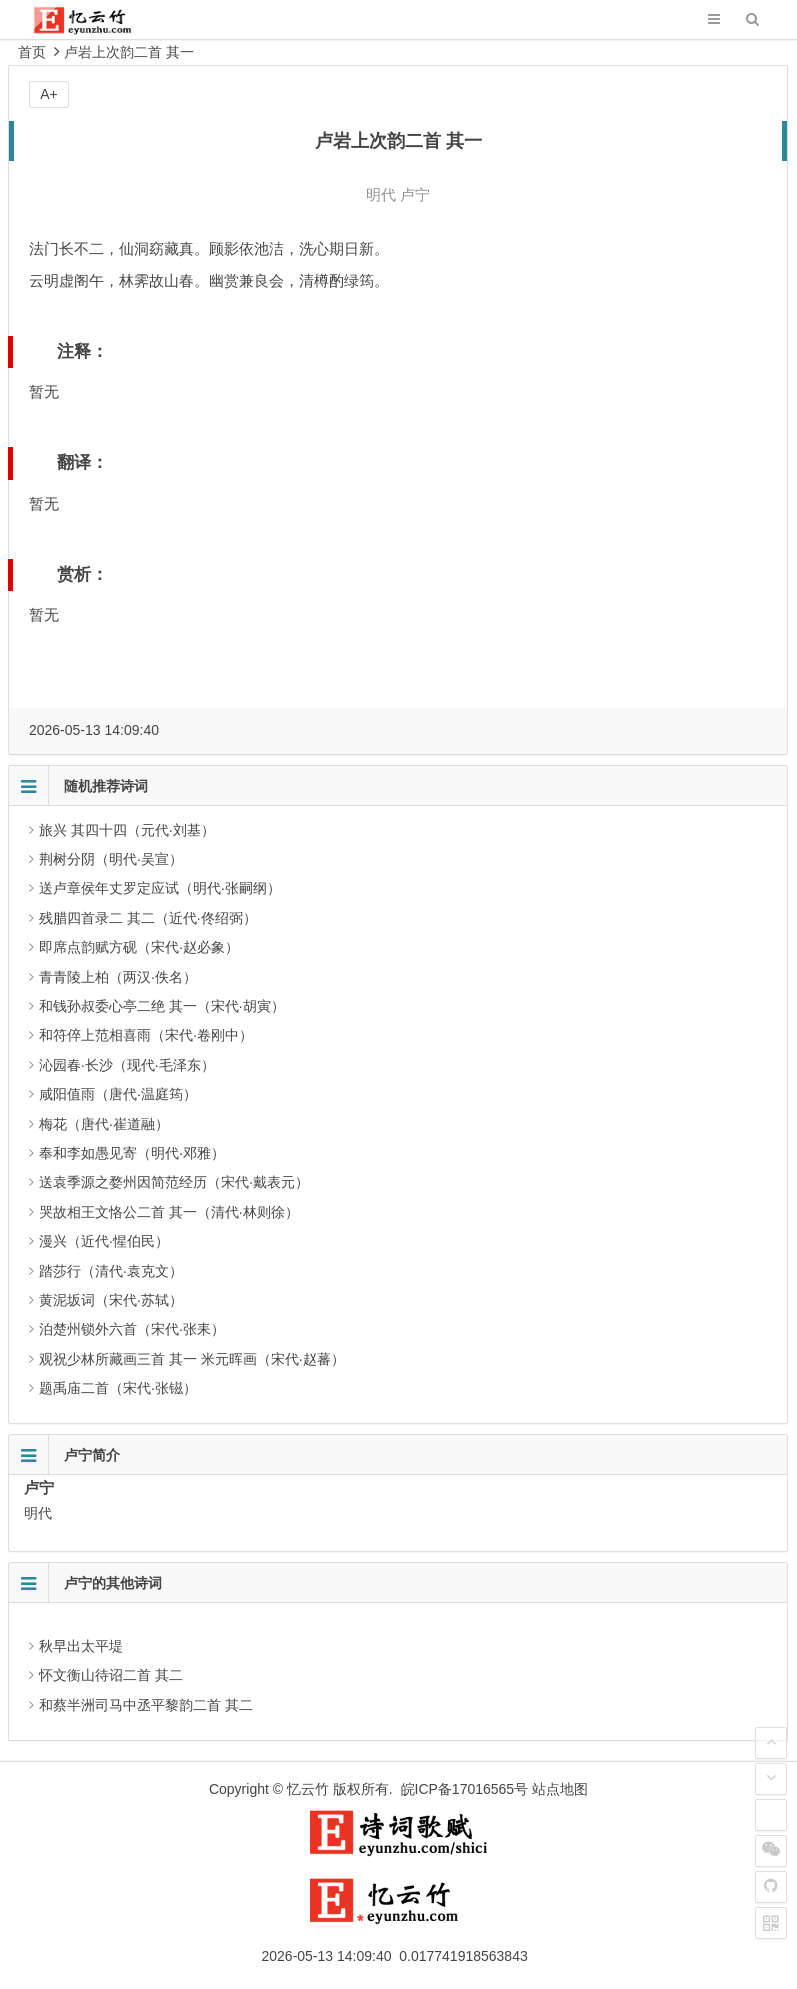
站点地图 (560, 1789)
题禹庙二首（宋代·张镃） (118, 1388)
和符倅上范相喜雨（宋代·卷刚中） (146, 1035)
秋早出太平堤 (81, 1646)
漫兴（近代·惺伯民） (104, 1241)
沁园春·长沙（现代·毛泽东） (127, 1065)
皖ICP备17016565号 (465, 1789)
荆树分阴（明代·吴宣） (111, 859)
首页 (32, 52)
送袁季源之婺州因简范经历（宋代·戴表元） (174, 1182)
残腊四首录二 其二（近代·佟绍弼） (148, 918)
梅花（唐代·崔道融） (104, 1124)
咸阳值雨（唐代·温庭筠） (118, 1094)
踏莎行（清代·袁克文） (111, 1271)
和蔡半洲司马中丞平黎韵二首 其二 (146, 1705)
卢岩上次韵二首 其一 (129, 52)
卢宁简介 (92, 1455)
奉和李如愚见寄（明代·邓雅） (132, 1153)
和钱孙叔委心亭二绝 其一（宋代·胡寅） (162, 1006)
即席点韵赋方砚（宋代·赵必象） (139, 947)
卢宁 (415, 194)
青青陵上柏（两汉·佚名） (118, 977)
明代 (381, 194)
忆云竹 (308, 1789)
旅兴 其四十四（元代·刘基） (127, 830)
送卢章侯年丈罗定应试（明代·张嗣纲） (160, 888)
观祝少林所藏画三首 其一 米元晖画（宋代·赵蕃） (192, 1359)
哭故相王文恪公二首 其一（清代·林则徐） (169, 1212)
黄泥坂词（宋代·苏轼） (111, 1300)
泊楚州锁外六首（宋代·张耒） (132, 1329)
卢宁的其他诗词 (113, 1583)
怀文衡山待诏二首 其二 (111, 1675)
